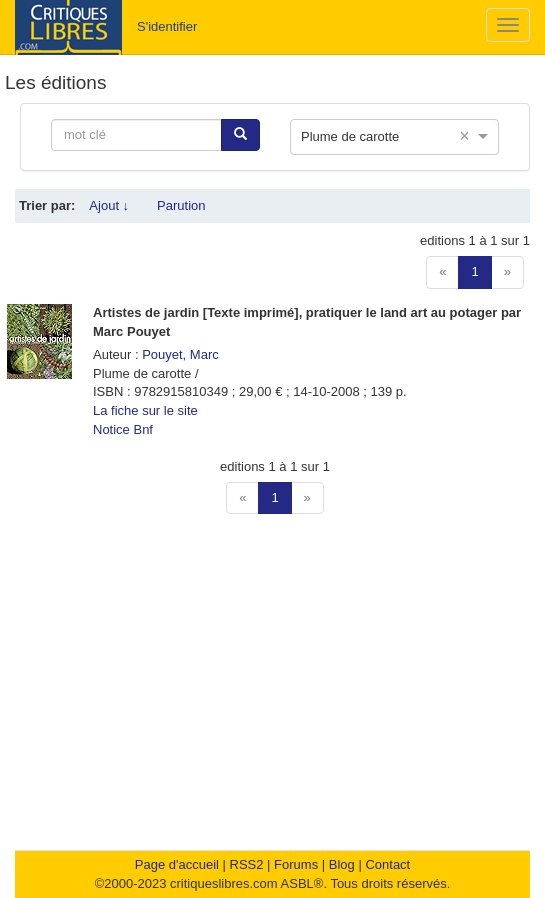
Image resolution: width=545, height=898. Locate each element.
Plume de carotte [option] (350, 136)
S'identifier (167, 26)
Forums (296, 864)
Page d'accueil (177, 864)
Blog (342, 864)
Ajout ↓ (109, 205)
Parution (181, 205)
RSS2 (247, 864)
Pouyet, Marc (180, 354)
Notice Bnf (123, 429)
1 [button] (474, 271)
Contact (387, 864)
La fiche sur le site (145, 410)
